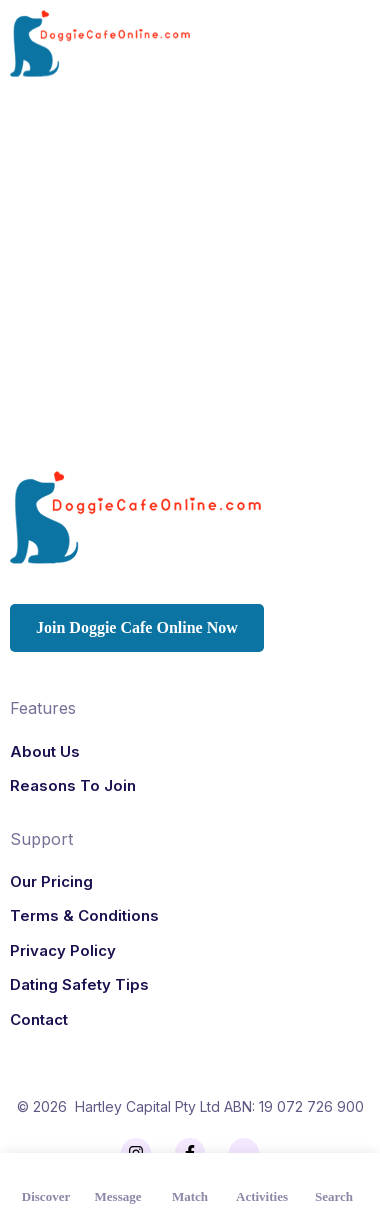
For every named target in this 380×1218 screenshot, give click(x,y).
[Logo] (100, 43)
